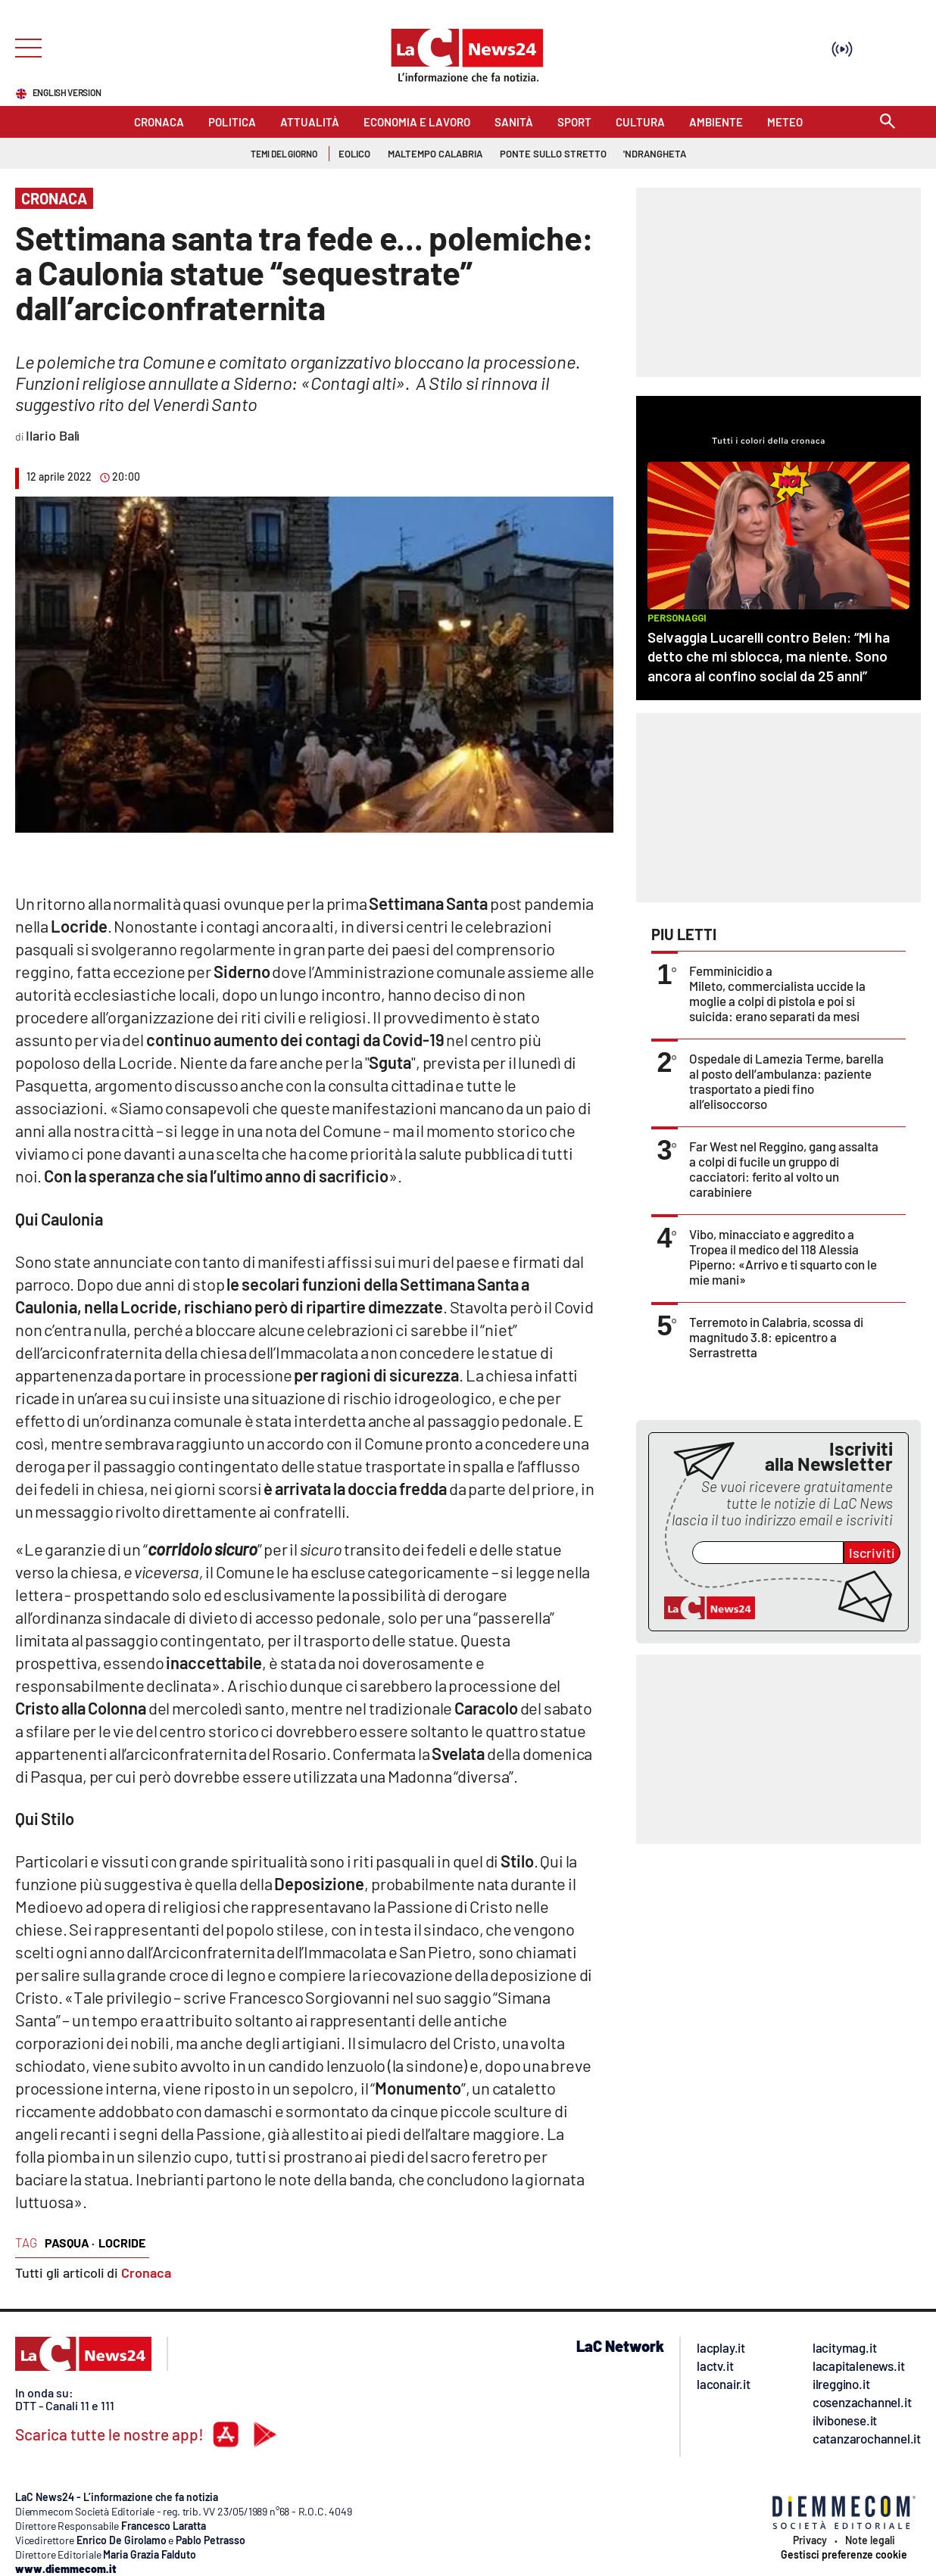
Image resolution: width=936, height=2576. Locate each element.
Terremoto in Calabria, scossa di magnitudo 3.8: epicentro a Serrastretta (776, 1337)
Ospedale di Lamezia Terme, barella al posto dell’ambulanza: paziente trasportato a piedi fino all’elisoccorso (786, 1081)
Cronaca (146, 2272)
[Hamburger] (24, 46)
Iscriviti (872, 1552)
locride (121, 2242)
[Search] (887, 122)
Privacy (810, 2540)
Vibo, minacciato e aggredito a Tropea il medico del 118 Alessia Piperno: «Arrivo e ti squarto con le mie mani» (783, 1256)
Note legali (870, 2540)
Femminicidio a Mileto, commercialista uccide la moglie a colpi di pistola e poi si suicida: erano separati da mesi (777, 993)
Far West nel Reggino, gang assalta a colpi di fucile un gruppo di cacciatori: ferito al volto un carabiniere (783, 1168)
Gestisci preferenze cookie (844, 2555)
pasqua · (70, 2242)
